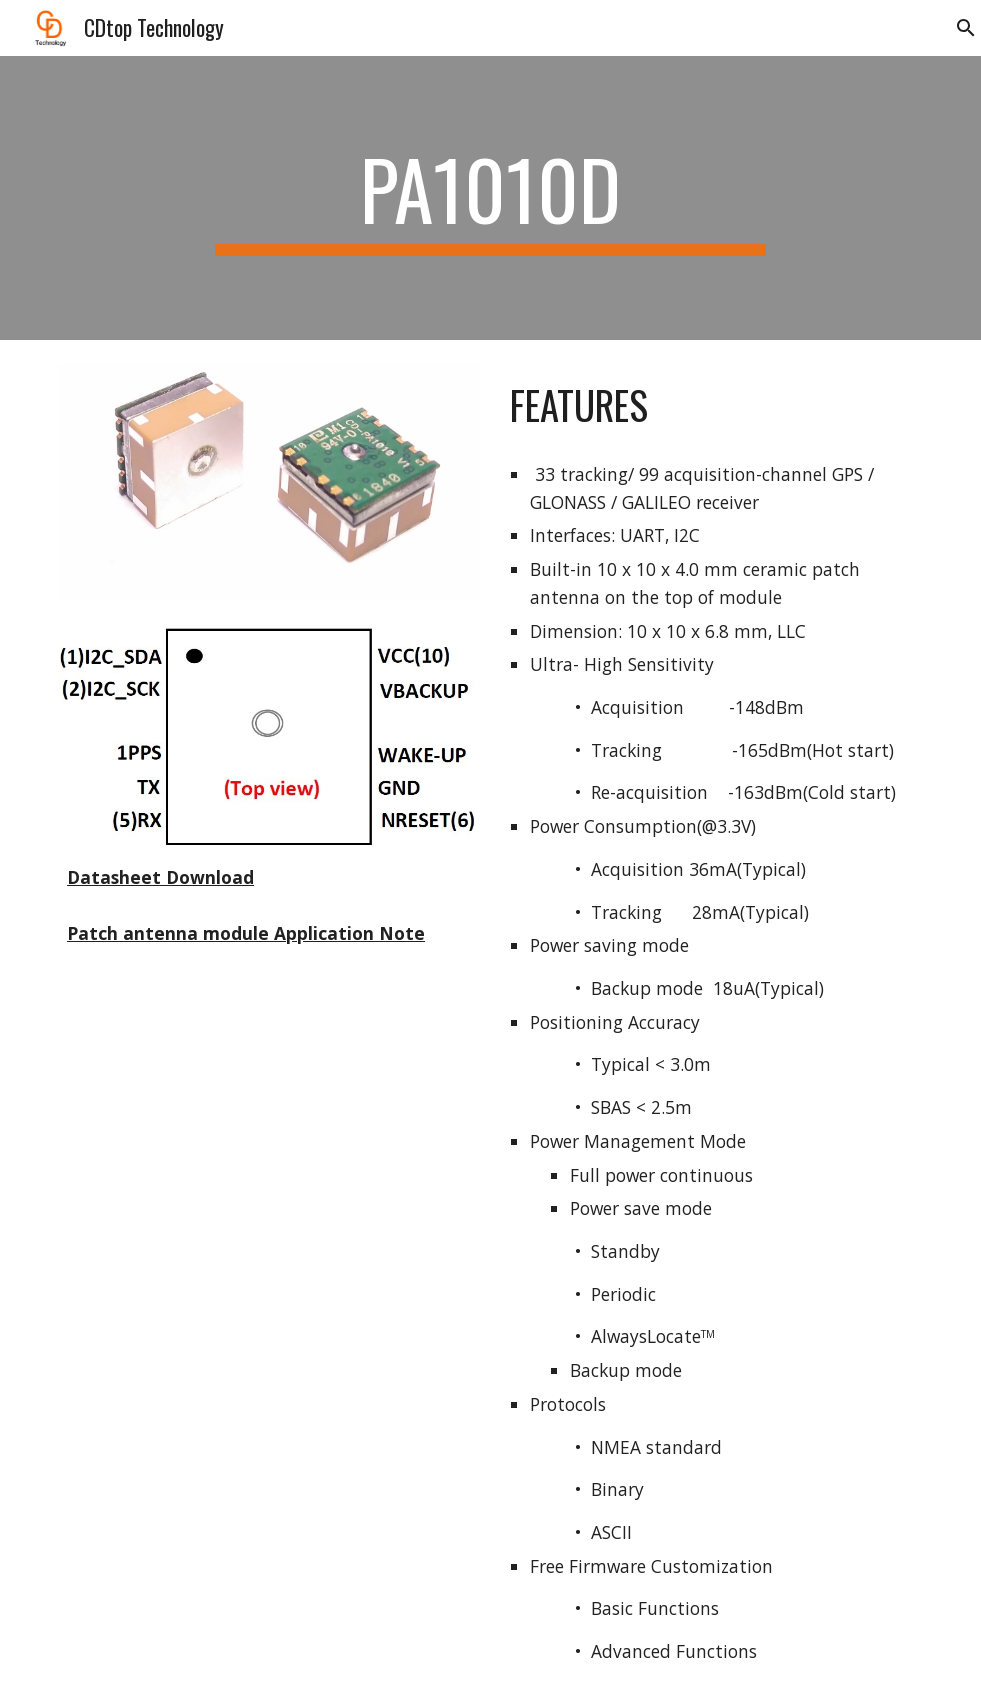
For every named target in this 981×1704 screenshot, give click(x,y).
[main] (491, 198)
